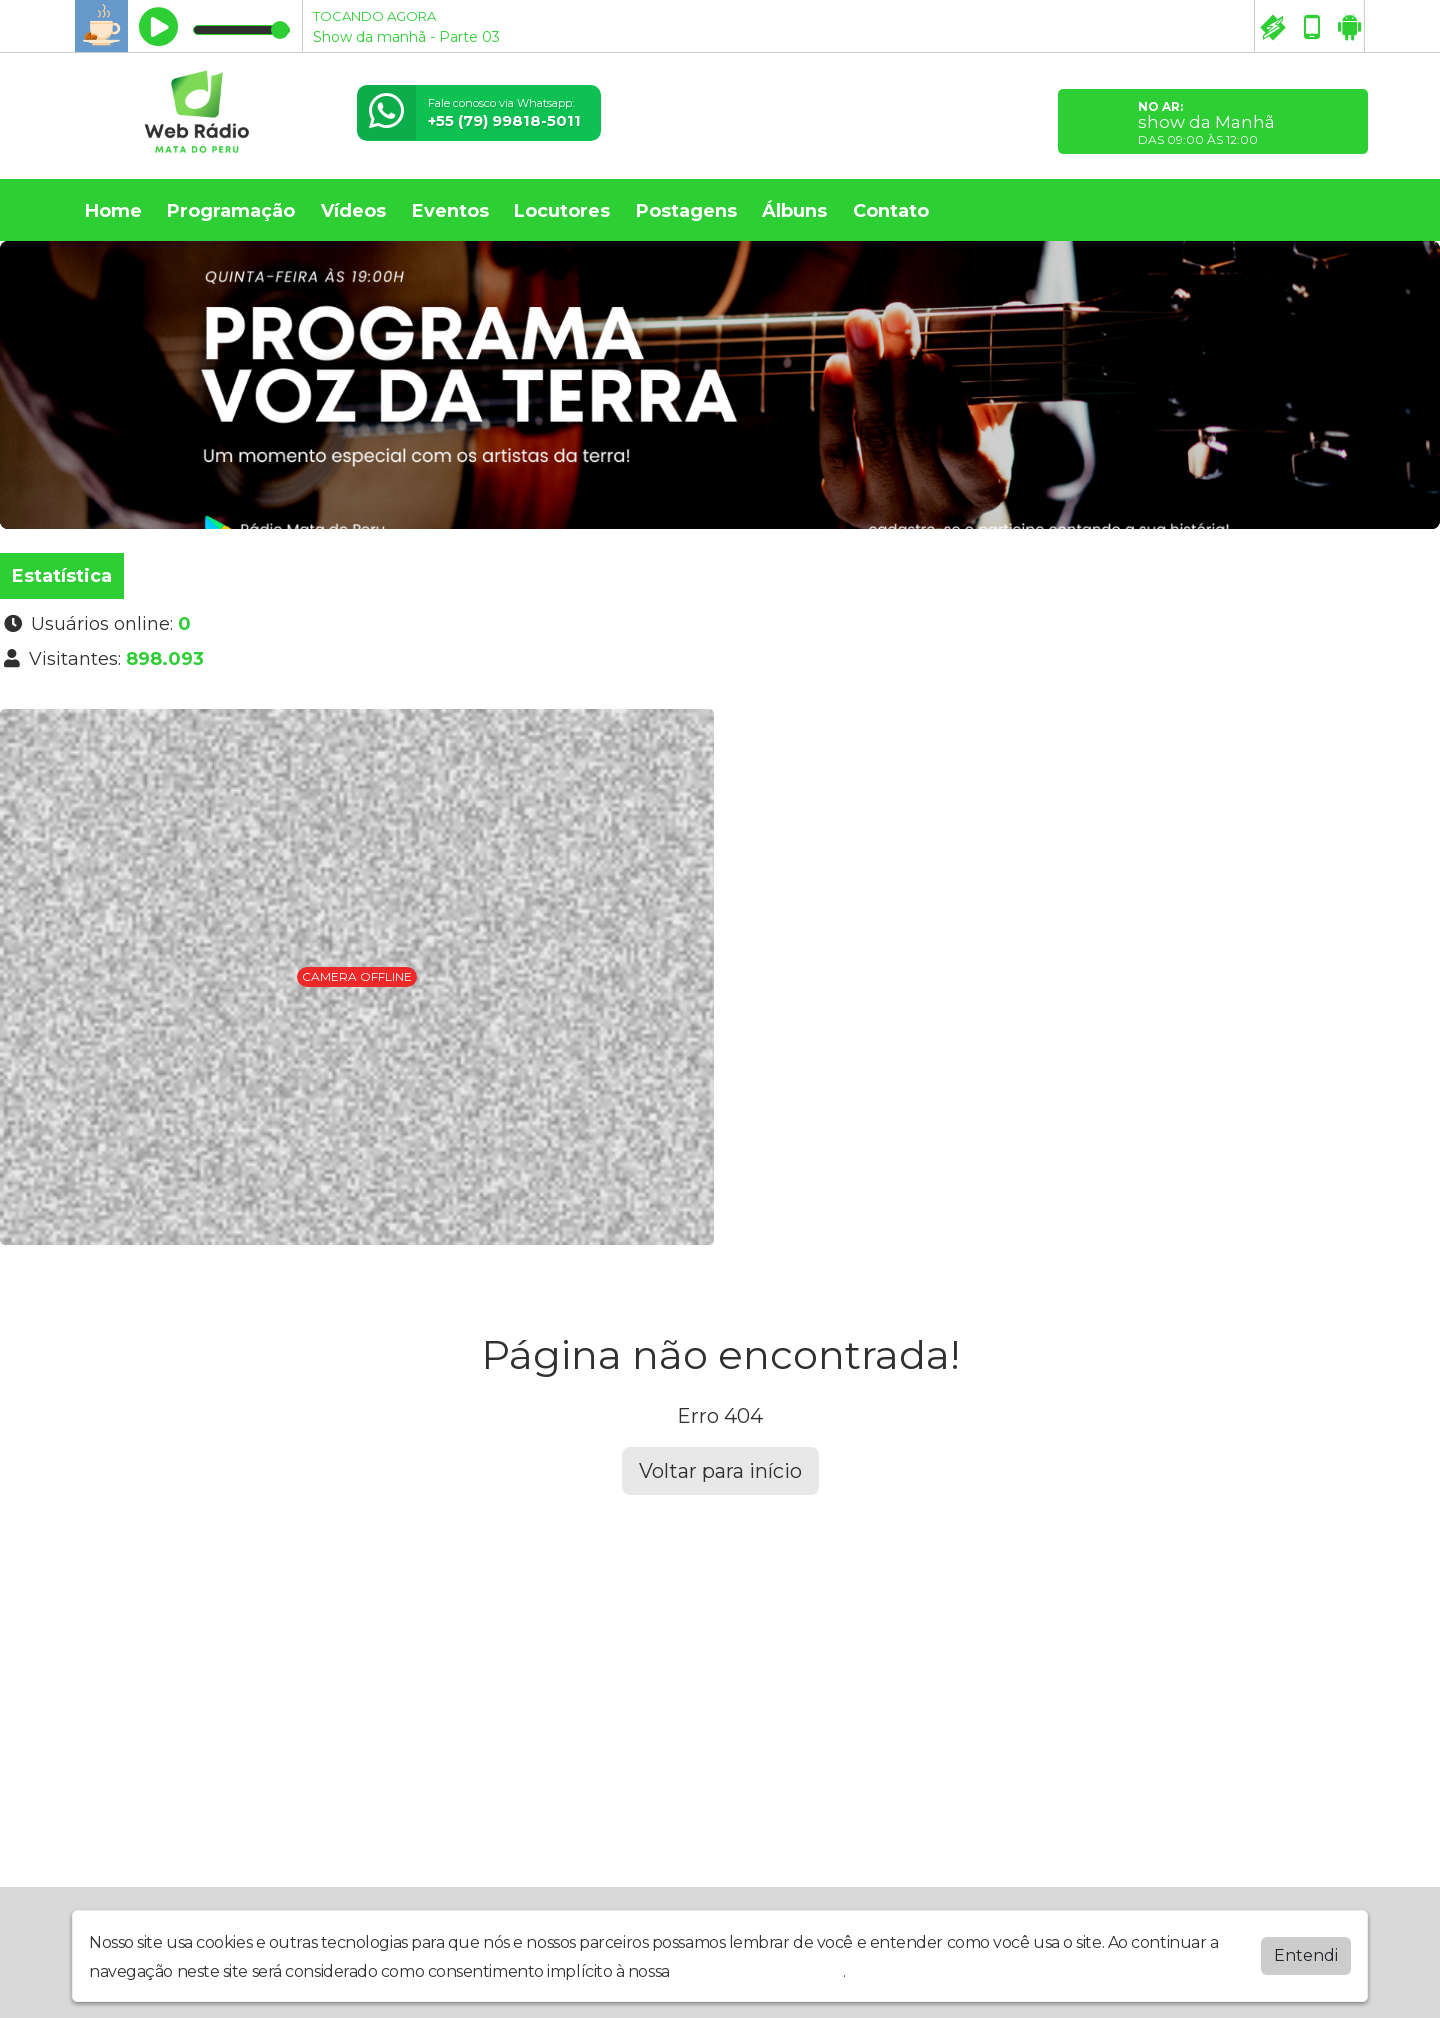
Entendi (1306, 1955)
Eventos (450, 211)
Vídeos (353, 211)
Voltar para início (720, 1471)
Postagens (686, 211)
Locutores (562, 211)
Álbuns (794, 211)
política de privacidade (758, 1971)
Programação (231, 211)
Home (113, 211)
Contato (891, 211)
